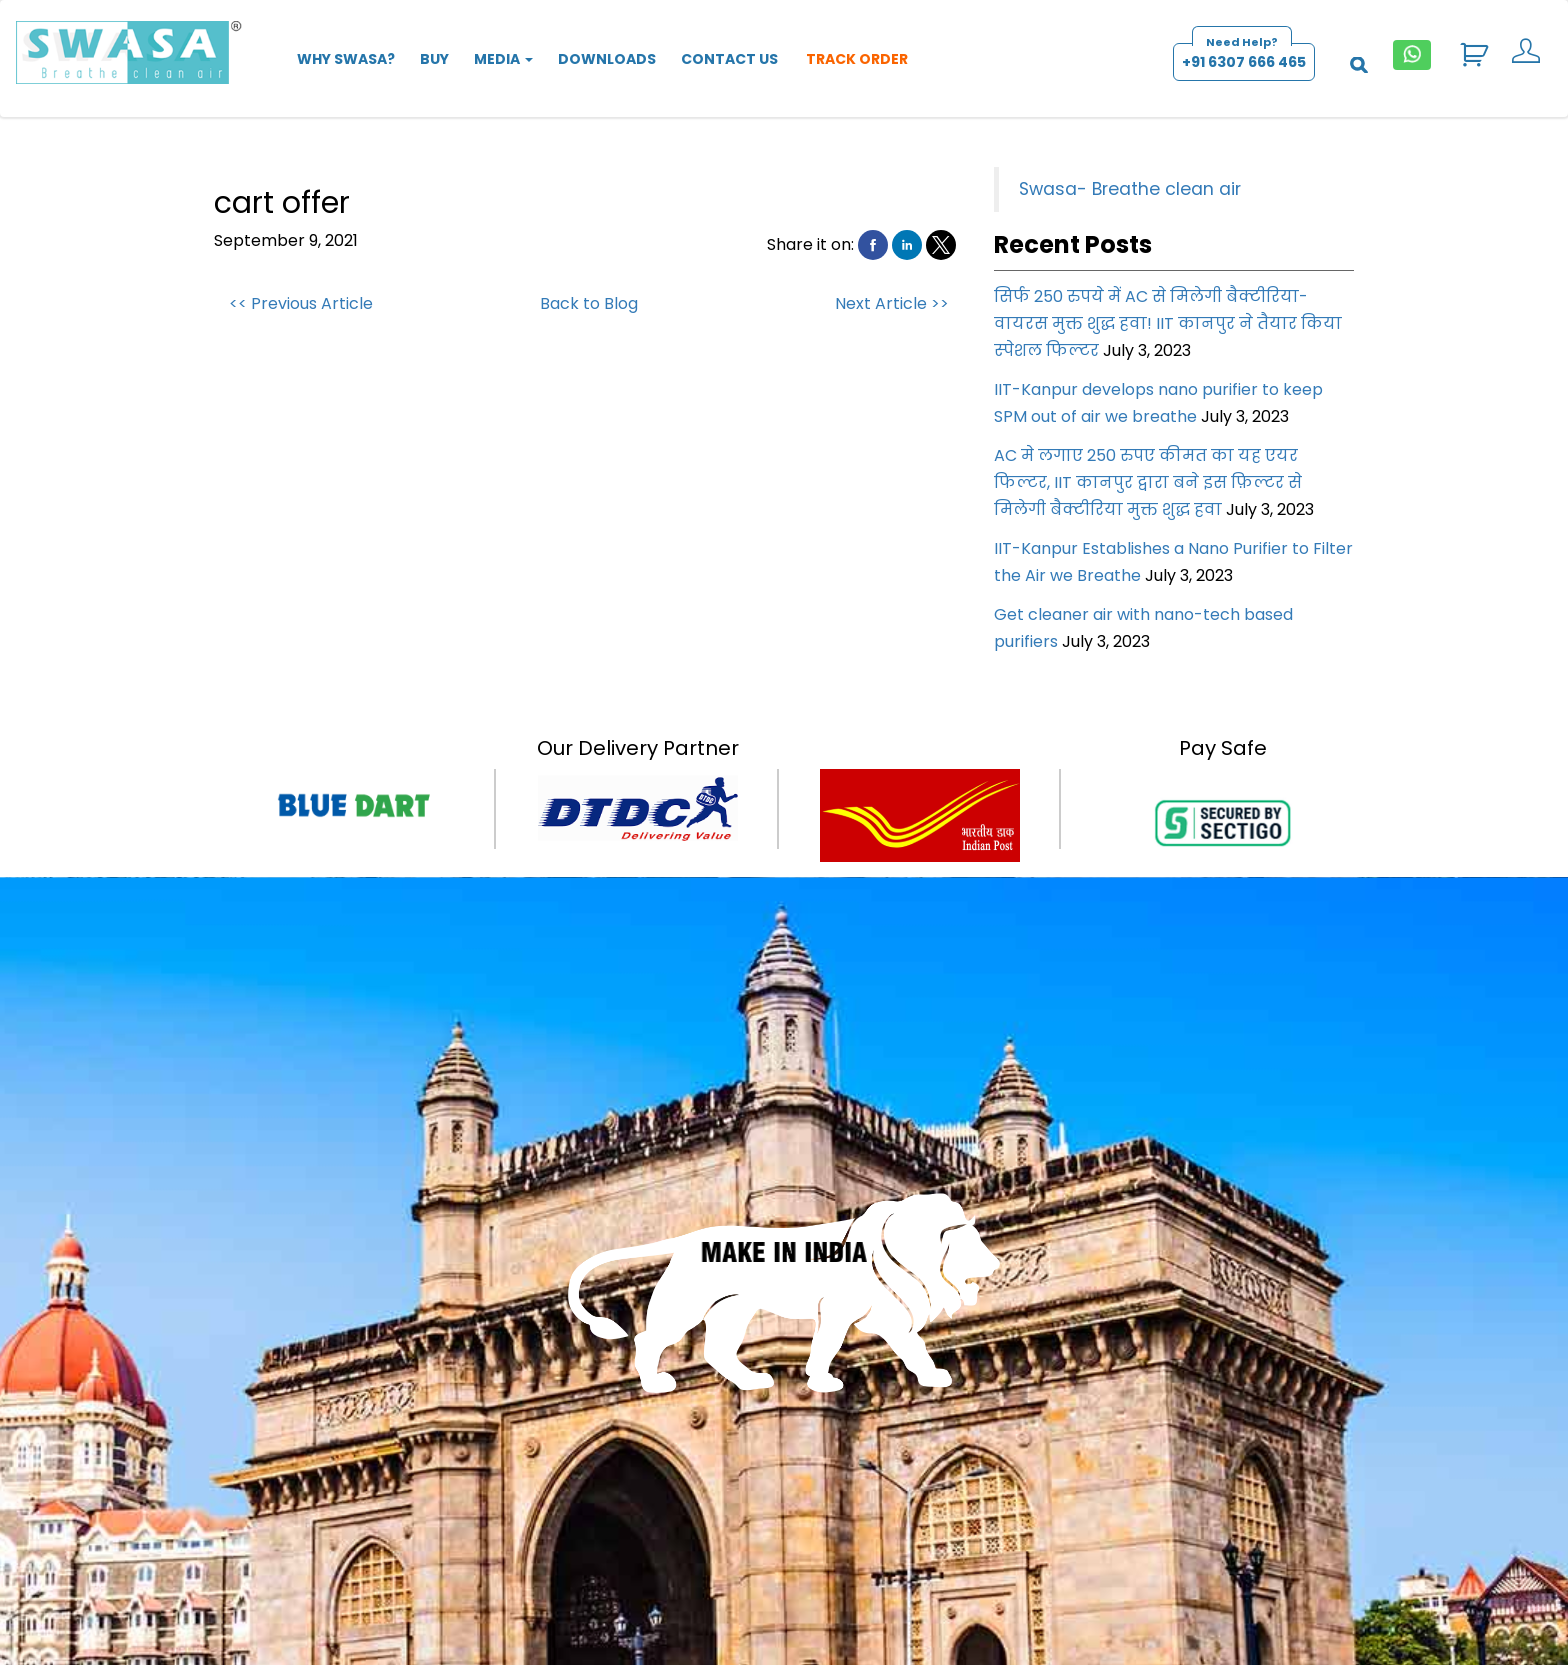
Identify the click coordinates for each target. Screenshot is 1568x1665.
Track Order (855, 59)
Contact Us (729, 59)
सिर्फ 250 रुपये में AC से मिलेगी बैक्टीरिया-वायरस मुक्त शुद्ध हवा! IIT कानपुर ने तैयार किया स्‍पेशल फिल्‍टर (1168, 323)
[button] (873, 245)
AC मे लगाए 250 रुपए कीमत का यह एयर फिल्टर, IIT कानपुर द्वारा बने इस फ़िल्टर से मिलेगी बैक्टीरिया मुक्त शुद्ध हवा (1148, 482)
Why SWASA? (346, 59)
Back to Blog (589, 303)
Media (503, 59)
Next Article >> (892, 303)
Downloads (607, 59)
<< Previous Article (301, 303)
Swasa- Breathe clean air (1130, 189)
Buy (434, 59)
